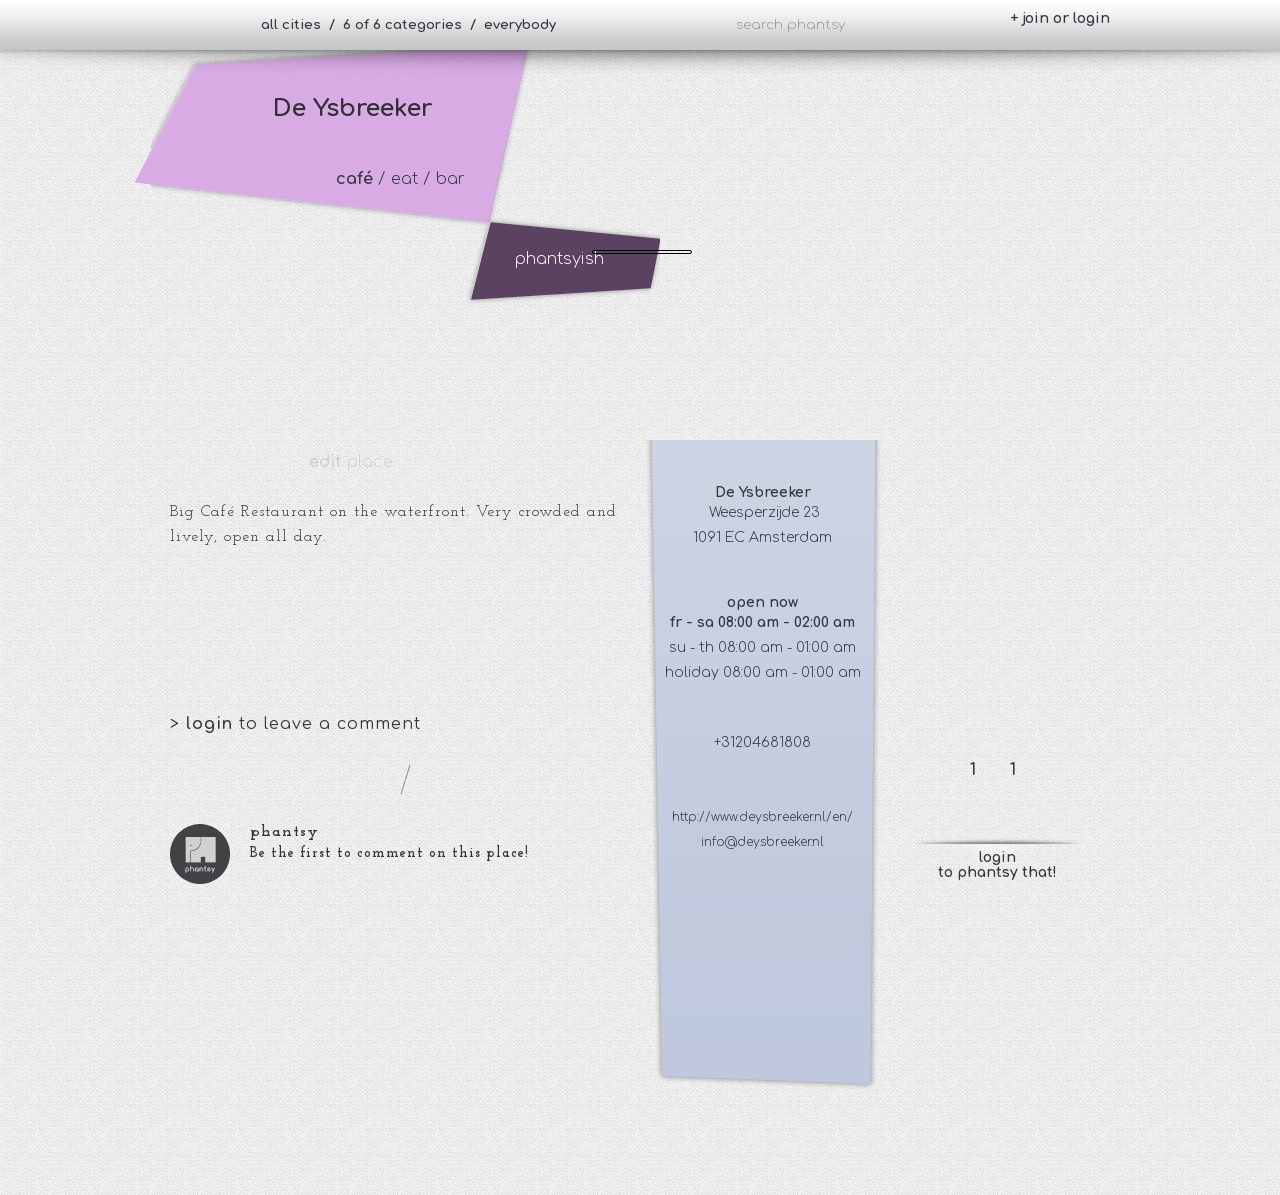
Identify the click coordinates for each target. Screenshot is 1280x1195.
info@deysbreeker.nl (762, 842)
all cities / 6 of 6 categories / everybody (408, 25)
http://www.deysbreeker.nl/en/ (762, 817)
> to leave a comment (295, 724)
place (351, 462)
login (212, 724)
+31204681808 (762, 742)
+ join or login (1060, 18)
